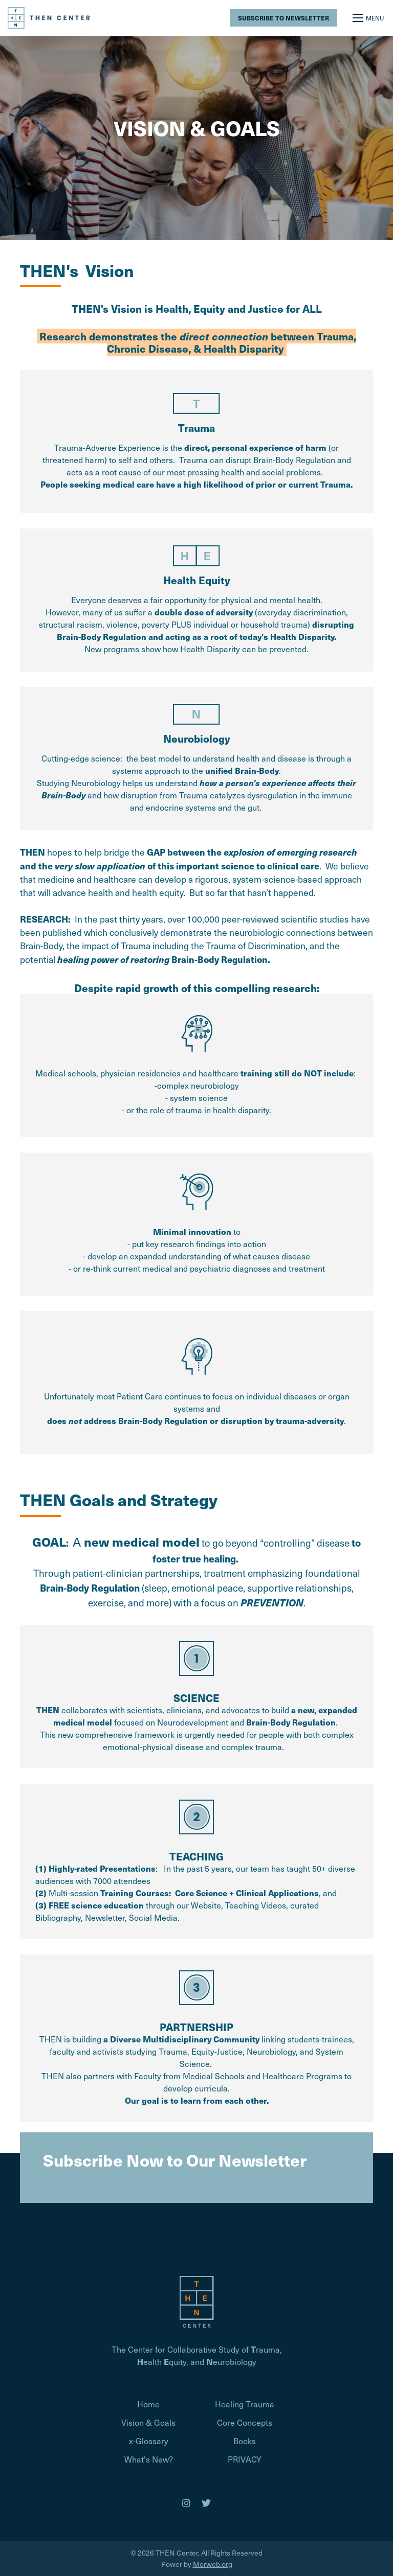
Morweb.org (212, 2564)
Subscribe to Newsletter (283, 17)
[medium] (186, 2503)
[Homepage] (196, 2300)
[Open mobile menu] (369, 18)
